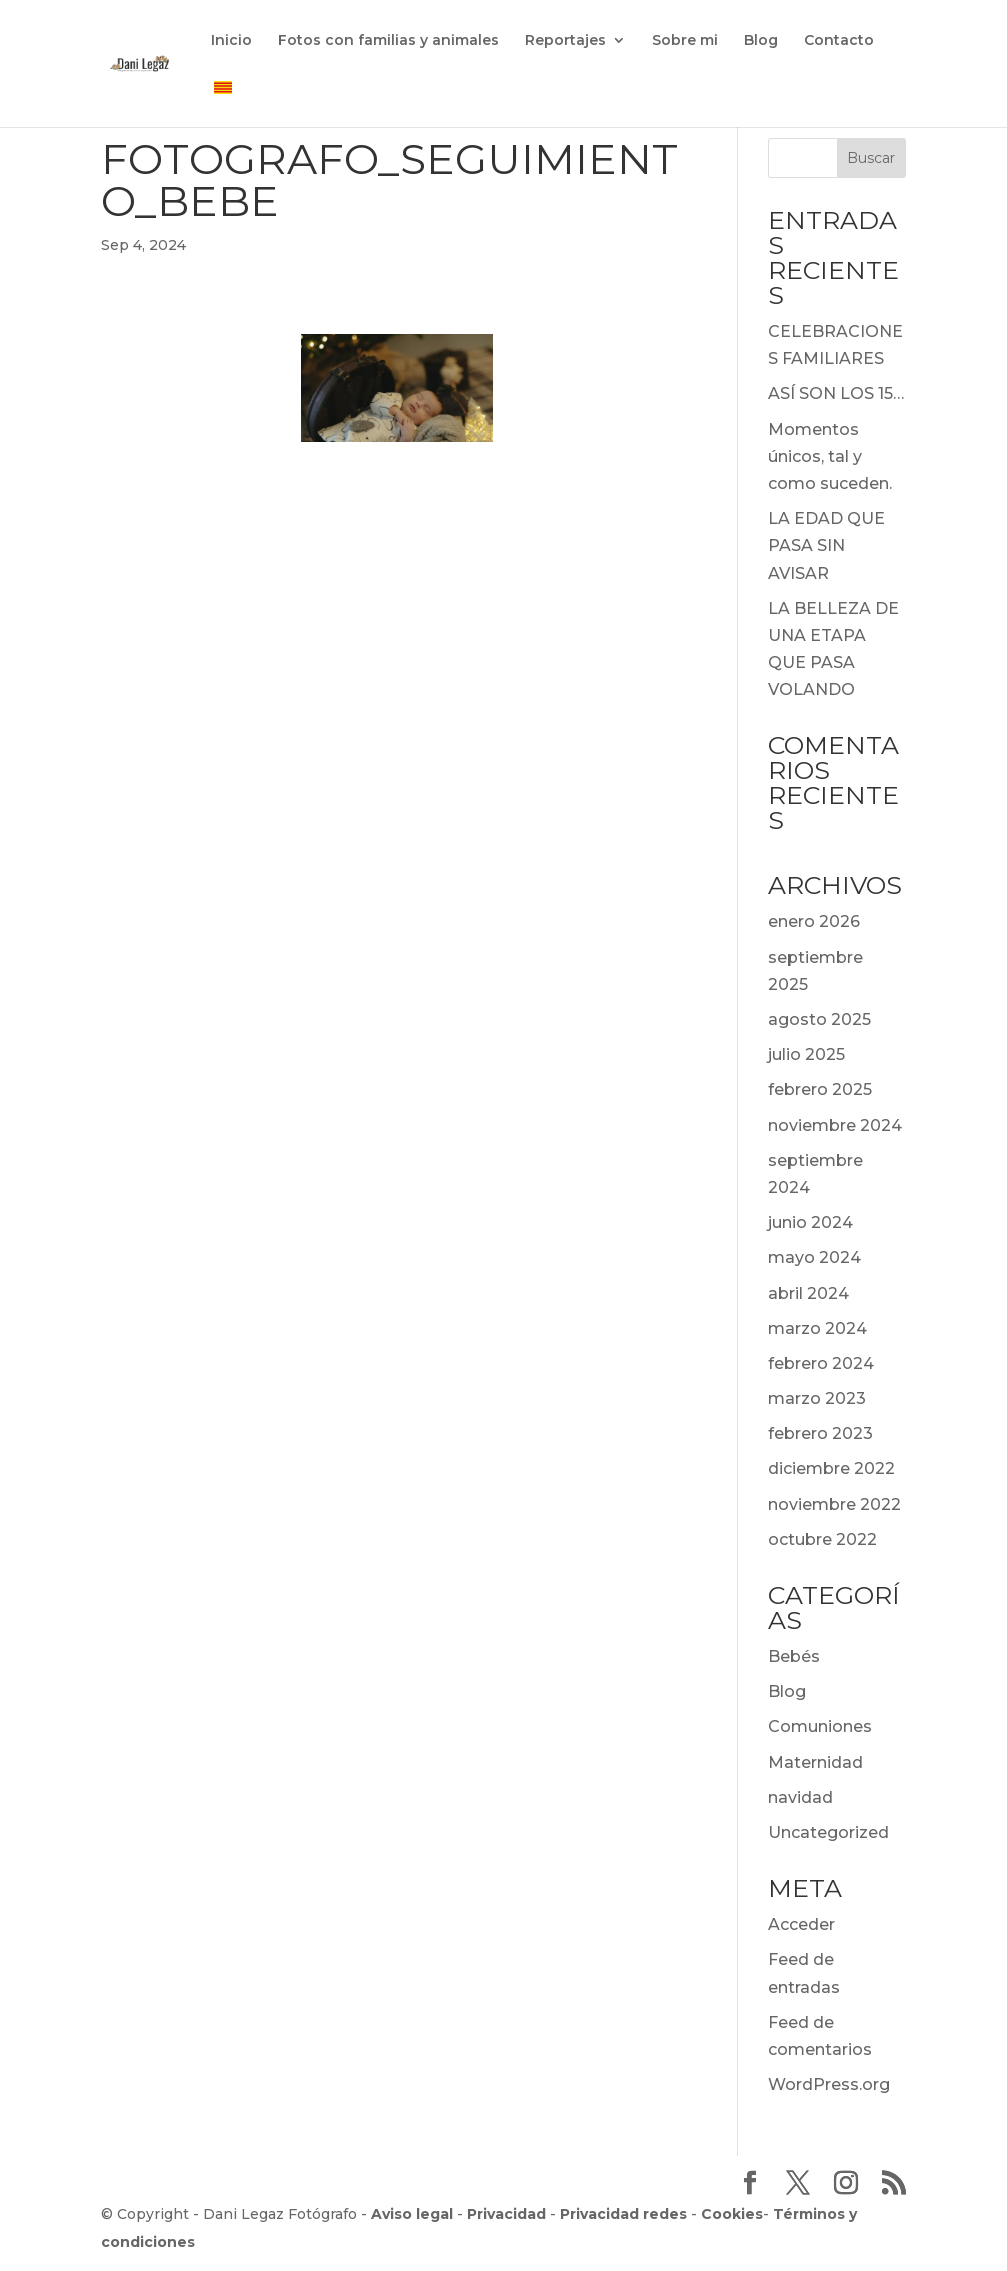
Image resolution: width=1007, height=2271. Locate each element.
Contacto (839, 41)
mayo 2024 (814, 1257)
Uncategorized (828, 1832)
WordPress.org (829, 2084)
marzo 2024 (817, 1328)
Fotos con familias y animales (388, 41)
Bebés (794, 1656)
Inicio (231, 41)
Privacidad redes (623, 2214)
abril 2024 (808, 1293)
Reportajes (565, 41)
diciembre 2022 (831, 1468)
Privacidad (506, 2214)
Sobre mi (685, 41)
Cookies (732, 2214)
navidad (800, 1797)
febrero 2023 (820, 1433)
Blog (761, 41)
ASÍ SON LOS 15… (836, 393)
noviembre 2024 (835, 1125)
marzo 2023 (817, 1398)
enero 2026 (814, 921)
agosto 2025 (819, 1019)
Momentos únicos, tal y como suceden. (830, 456)
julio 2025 (806, 1054)
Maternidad (815, 1762)
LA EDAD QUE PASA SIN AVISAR (826, 545)
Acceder (801, 1924)
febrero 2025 (820, 1089)
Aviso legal (412, 2214)
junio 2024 (810, 1222)
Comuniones (820, 1726)
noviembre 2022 (834, 1504)
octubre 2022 (822, 1539)
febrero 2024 (821, 1363)
